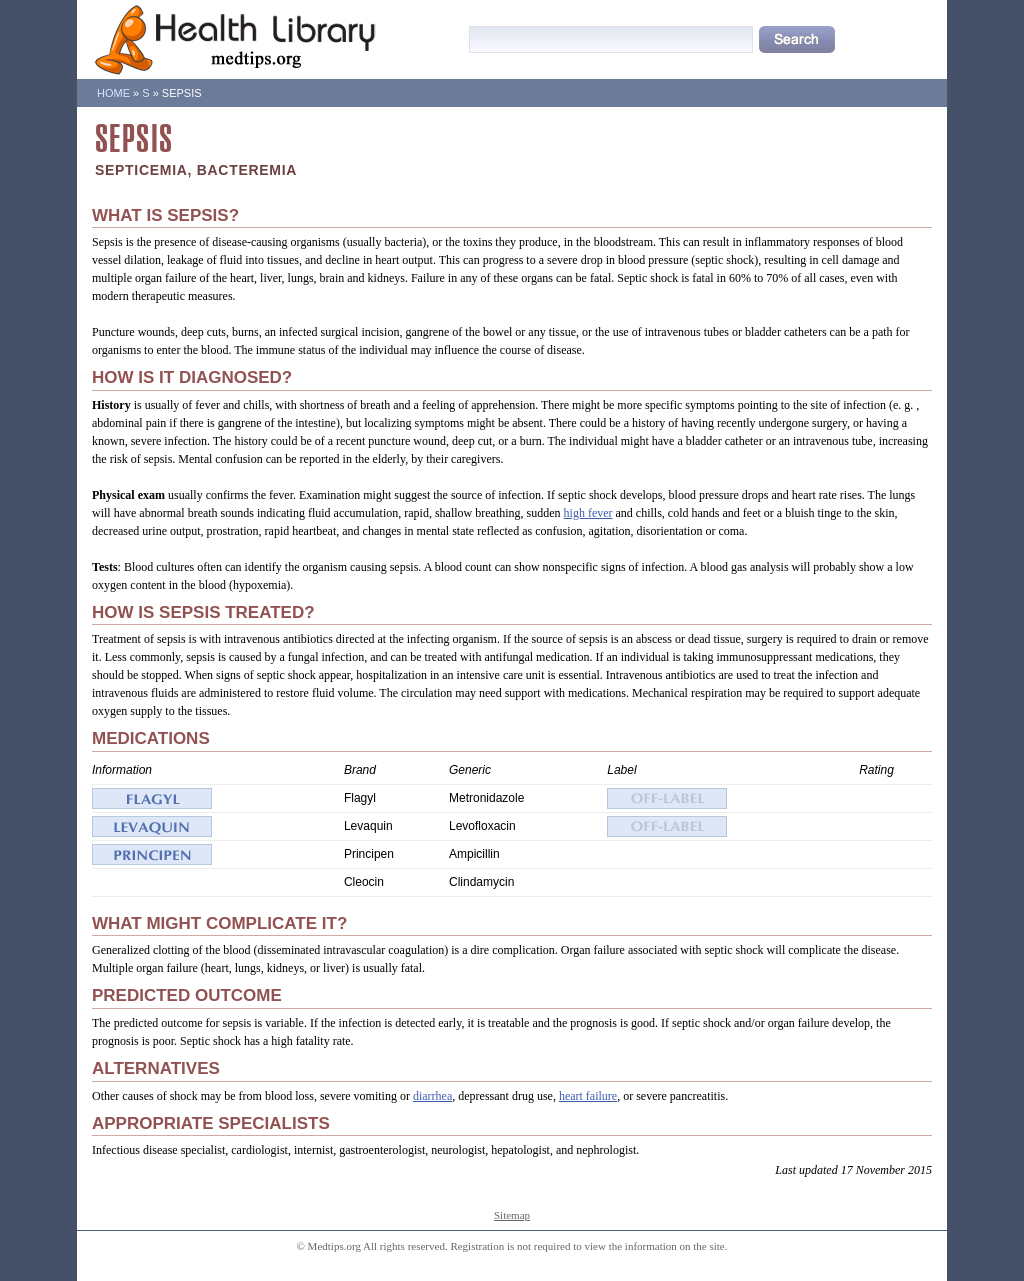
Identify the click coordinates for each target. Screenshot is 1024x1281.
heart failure (588, 1096)
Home (113, 93)
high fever (588, 513)
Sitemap (512, 1215)
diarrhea (432, 1096)
